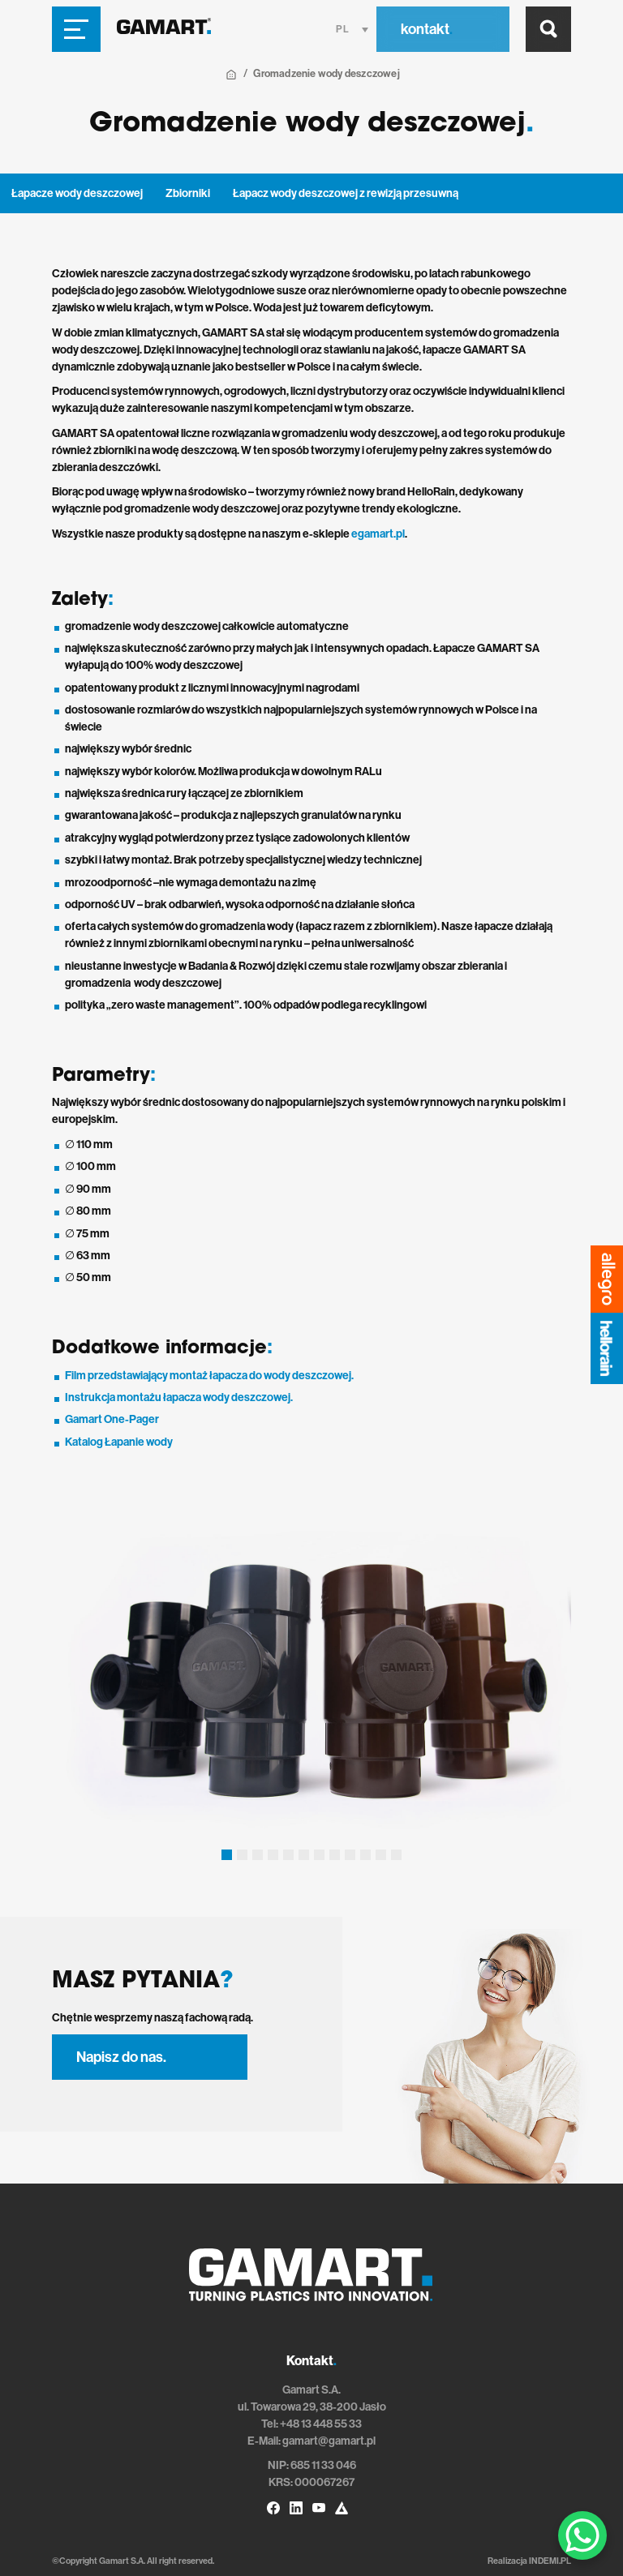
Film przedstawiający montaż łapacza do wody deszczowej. (209, 1375)
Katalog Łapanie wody (119, 1442)
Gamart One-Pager (112, 1419)
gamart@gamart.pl (329, 2441)
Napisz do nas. (121, 2057)
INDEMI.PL (550, 2561)
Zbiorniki (187, 193)
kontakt (427, 29)
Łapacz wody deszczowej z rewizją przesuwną (345, 193)
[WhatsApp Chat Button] (582, 2535)
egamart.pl (378, 534)
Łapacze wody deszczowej (77, 193)
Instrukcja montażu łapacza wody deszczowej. (179, 1397)
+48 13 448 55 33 (321, 2424)
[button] (226, 1854)
